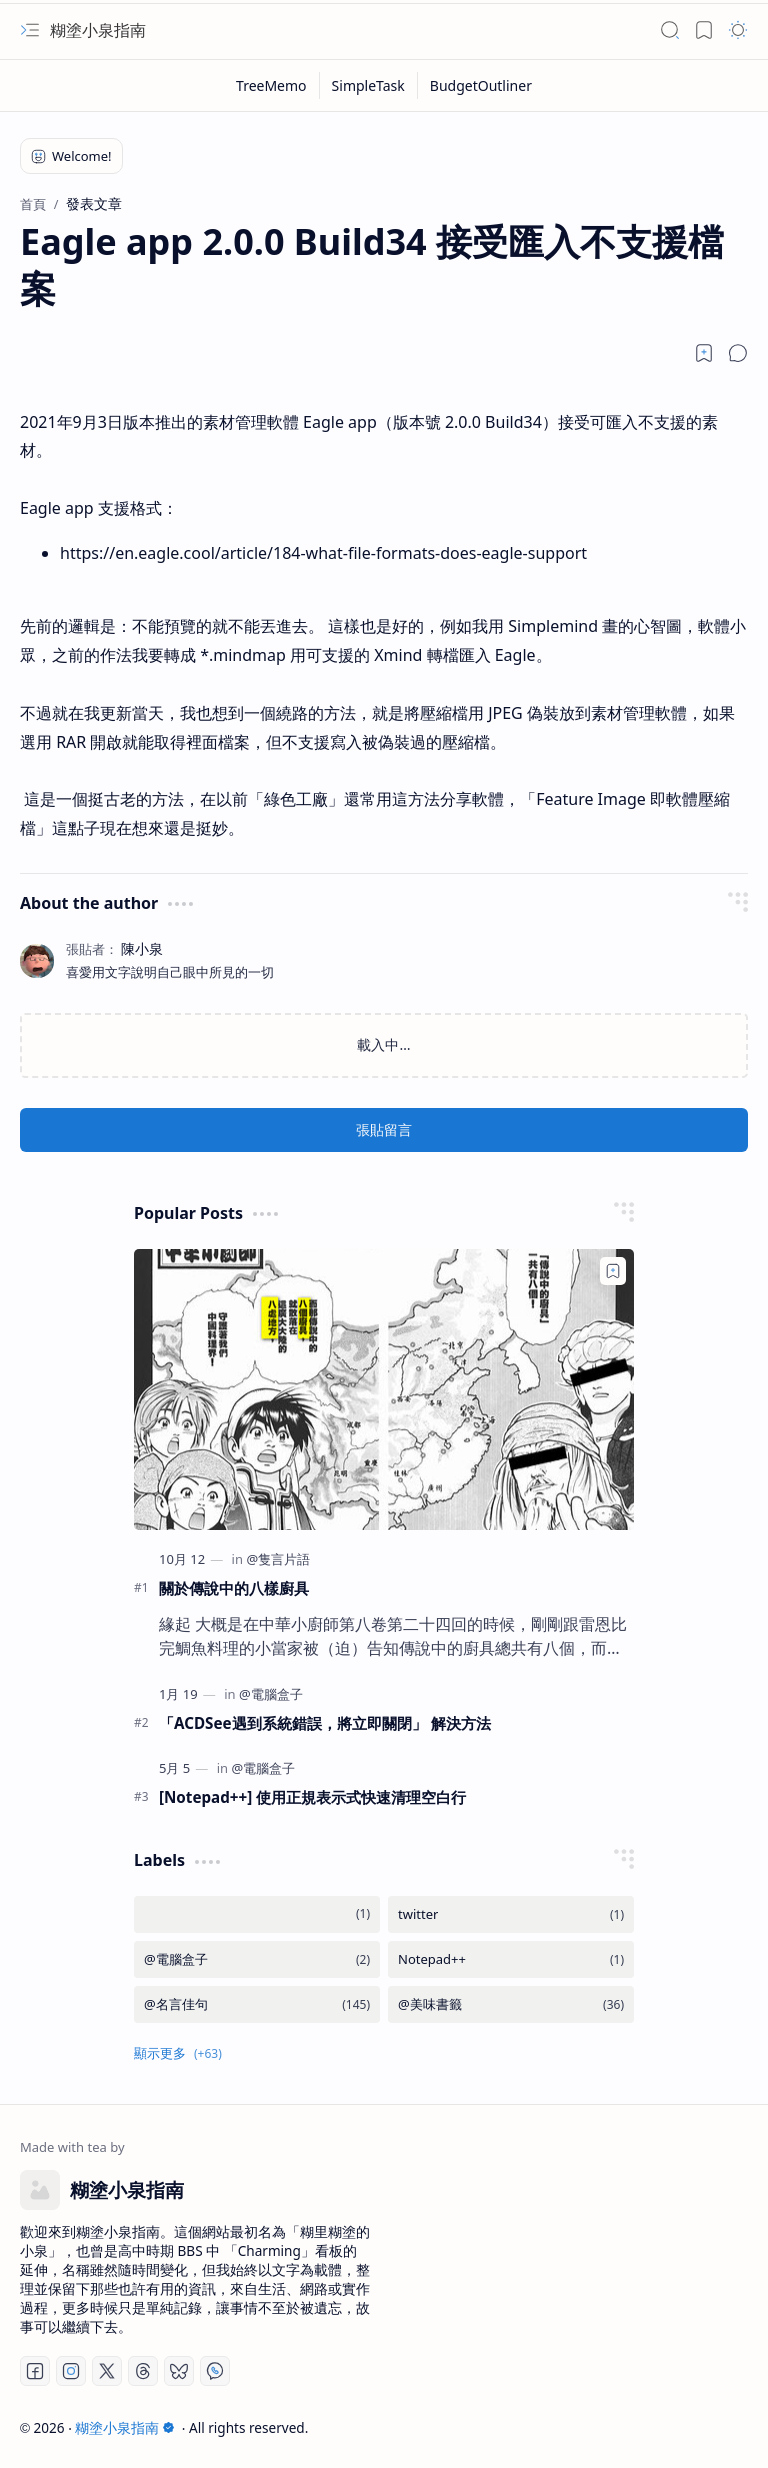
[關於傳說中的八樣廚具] (384, 1389)
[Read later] (704, 353)
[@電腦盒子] (271, 1694)
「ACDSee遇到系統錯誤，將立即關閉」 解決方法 (325, 1723)
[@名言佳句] (257, 2004)
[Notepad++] (511, 1959)
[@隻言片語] (278, 1559)
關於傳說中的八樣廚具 (234, 1588)
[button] (30, 30)
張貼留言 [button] (384, 1129)
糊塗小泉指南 (98, 30)
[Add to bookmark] (613, 1271)
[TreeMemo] (272, 85)
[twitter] (511, 1914)
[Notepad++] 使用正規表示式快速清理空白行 (312, 1797)
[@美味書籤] (511, 2004)
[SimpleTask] (369, 85)
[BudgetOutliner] (481, 85)
